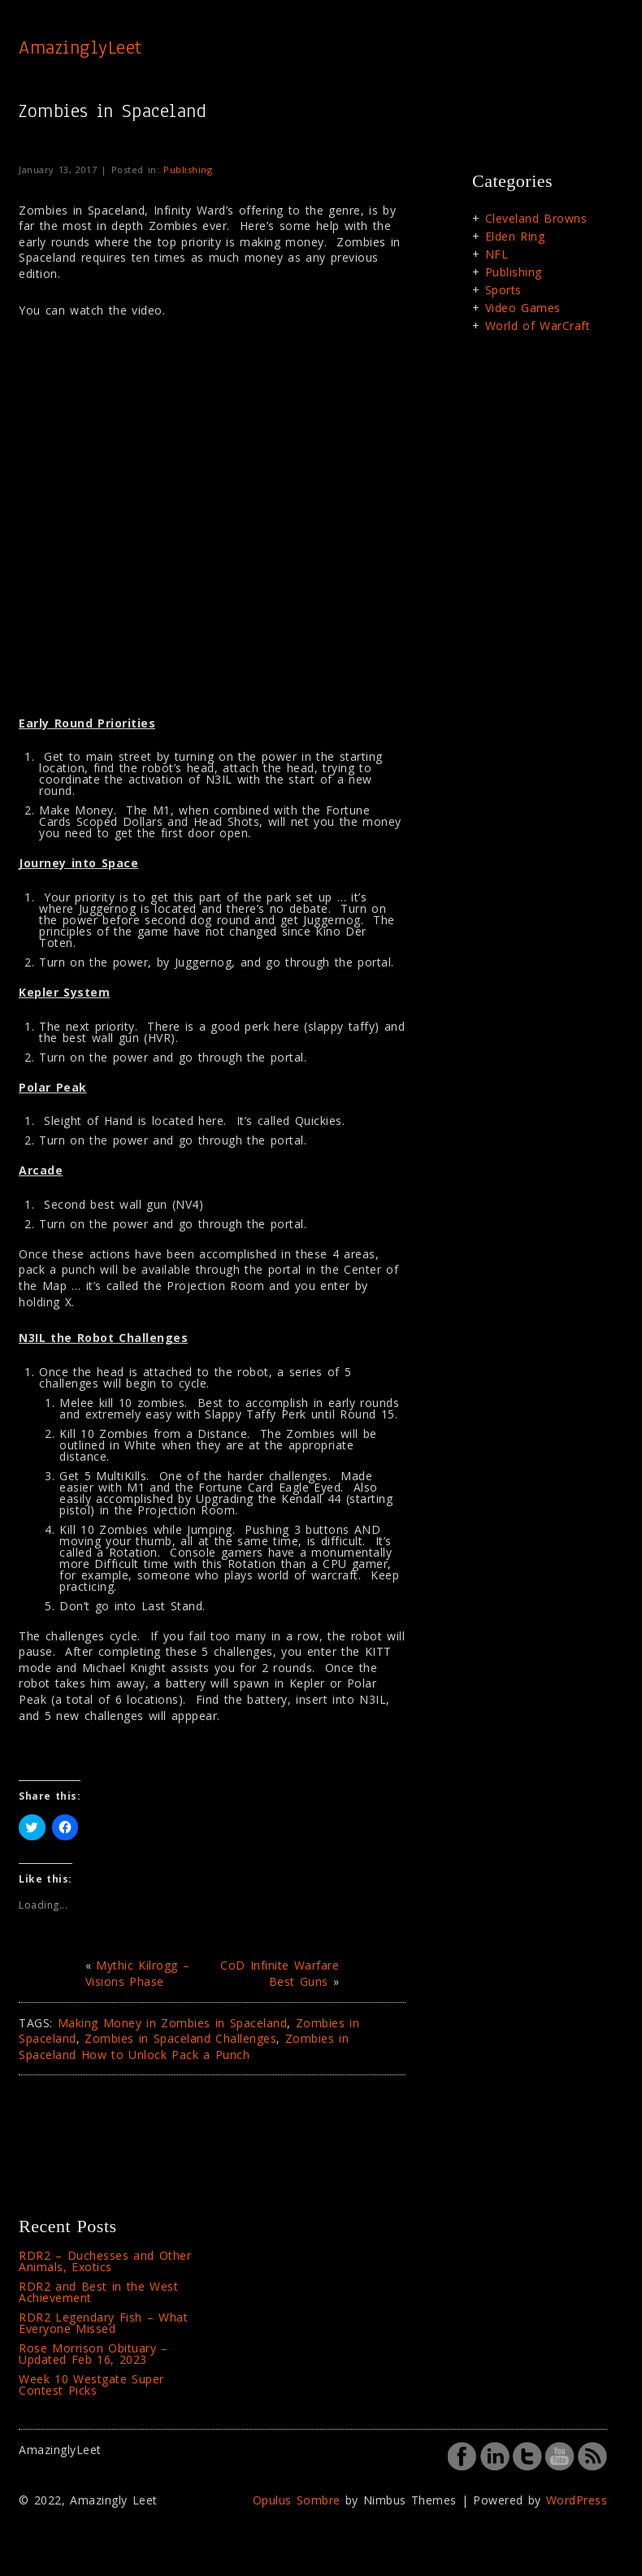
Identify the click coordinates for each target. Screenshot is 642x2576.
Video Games (523, 307)
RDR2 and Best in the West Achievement (98, 2291)
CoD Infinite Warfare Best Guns (279, 1973)
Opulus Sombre (297, 2500)
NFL (497, 254)
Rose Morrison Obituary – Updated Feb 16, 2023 (93, 2353)
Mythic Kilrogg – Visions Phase (137, 1973)
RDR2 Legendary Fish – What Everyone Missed (103, 2322)
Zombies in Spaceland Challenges (180, 2038)
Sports (503, 290)
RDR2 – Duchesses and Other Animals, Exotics (105, 2261)
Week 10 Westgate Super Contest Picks (91, 2384)
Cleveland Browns (536, 218)
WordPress (577, 2500)
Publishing (187, 169)
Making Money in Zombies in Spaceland (173, 2023)
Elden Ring (515, 236)
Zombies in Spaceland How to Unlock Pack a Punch (184, 2046)
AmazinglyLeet (80, 47)
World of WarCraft (538, 325)
